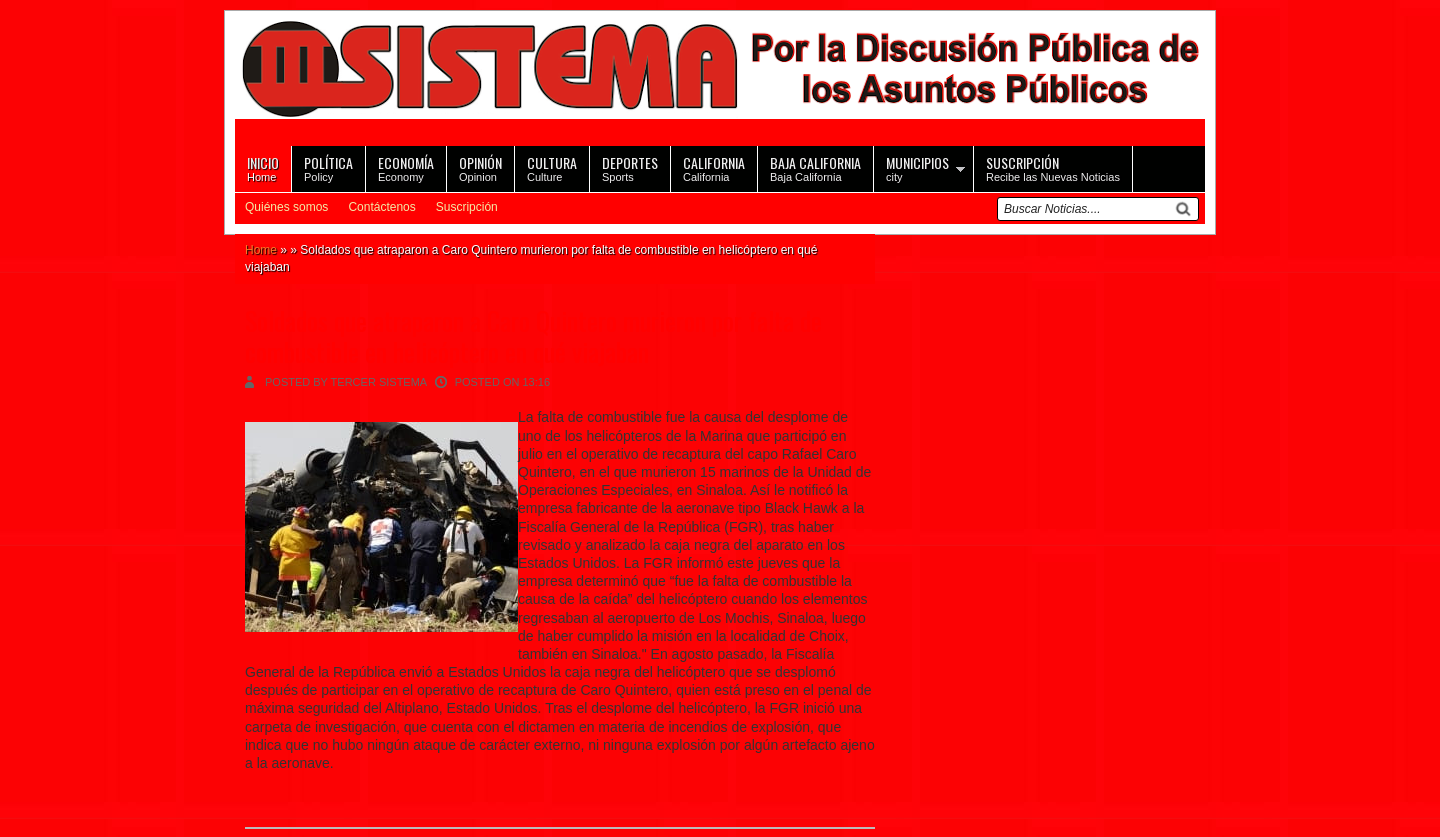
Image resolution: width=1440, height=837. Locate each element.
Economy (406, 167)
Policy (328, 167)
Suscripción (467, 207)
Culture (552, 167)
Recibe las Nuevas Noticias (1053, 167)
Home (263, 167)
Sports (630, 167)
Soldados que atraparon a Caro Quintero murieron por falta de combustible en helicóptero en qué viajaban (533, 336)
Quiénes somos (286, 207)
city (917, 167)
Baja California (815, 167)
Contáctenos (381, 207)
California (714, 167)
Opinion (480, 167)
